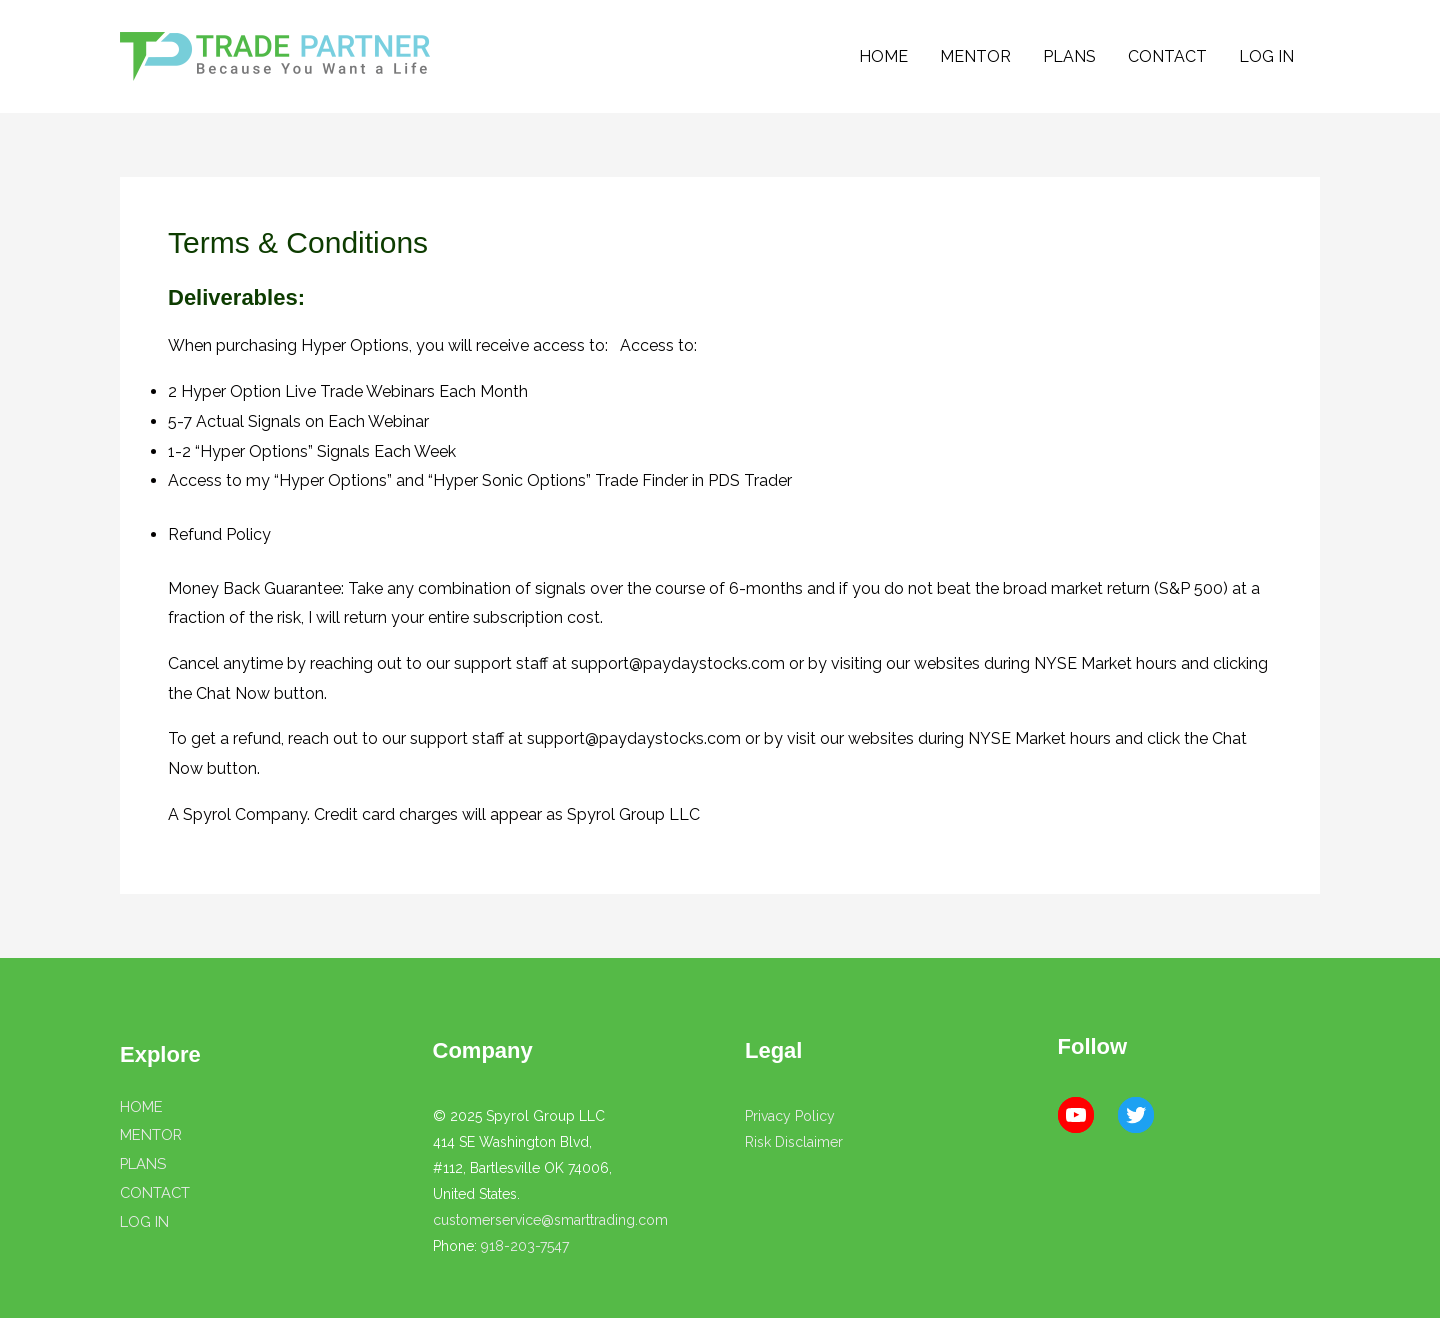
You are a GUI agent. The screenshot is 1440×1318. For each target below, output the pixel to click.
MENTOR (975, 56)
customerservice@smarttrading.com (550, 1220)
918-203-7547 (525, 1246)
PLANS (1069, 56)
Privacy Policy (790, 1116)
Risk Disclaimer (794, 1142)
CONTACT (1167, 56)
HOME (883, 56)
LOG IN (1266, 56)
